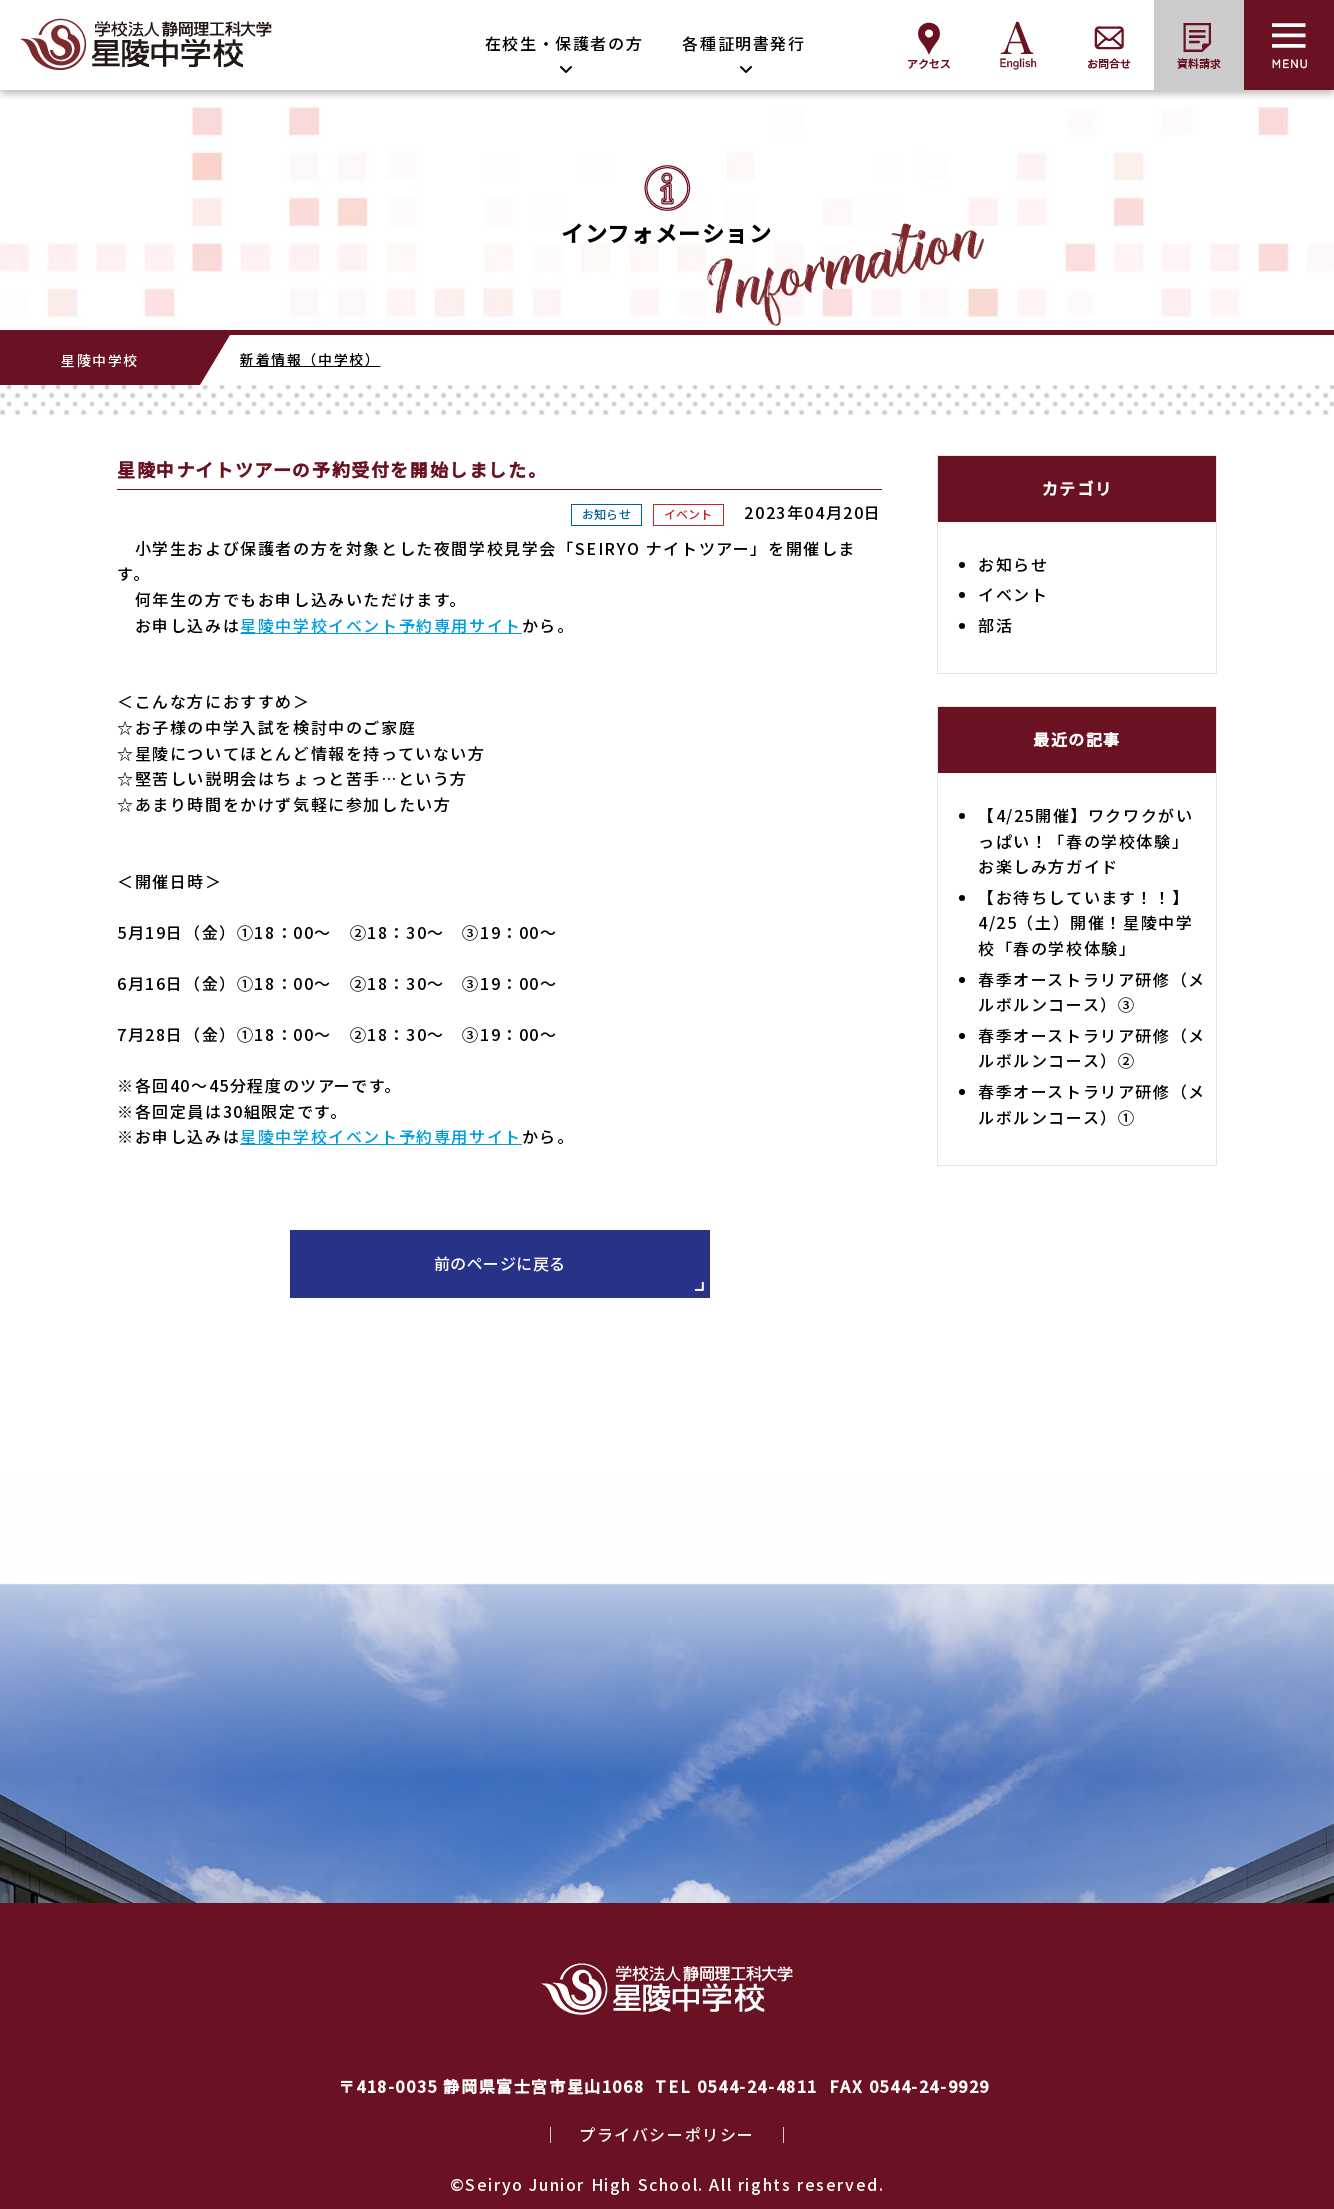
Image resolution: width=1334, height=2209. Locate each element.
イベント (688, 513)
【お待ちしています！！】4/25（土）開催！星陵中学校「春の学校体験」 (1085, 922)
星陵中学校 (100, 360)
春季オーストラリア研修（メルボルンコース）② (1092, 1048)
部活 (995, 625)
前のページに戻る (500, 1263)
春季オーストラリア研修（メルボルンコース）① (1092, 1104)
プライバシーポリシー (667, 2134)
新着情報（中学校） (310, 359)
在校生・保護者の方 (564, 43)
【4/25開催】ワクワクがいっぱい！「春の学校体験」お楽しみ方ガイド (1085, 840)
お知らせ (606, 513)
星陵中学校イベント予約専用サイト (381, 625)
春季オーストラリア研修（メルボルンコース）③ (1092, 992)
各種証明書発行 (743, 43)
